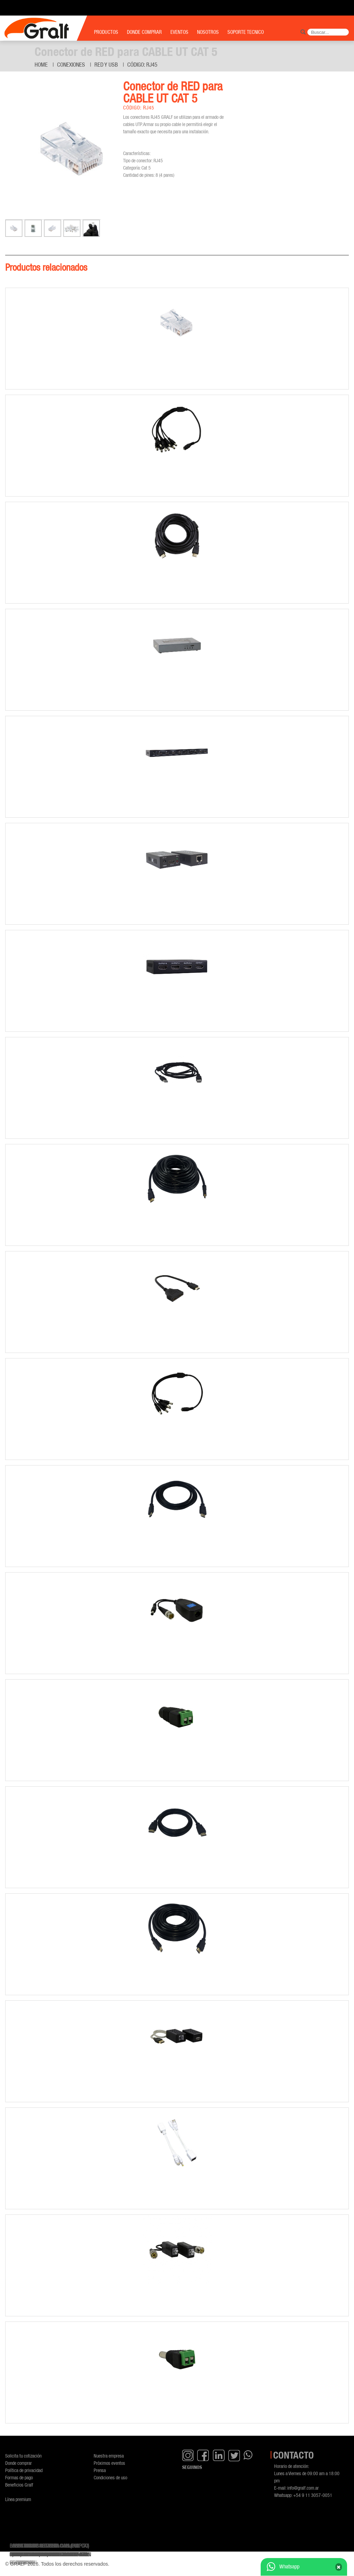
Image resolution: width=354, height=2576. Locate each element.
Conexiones (71, 64)
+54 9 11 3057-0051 (312, 2495)
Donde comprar (18, 2463)
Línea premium (18, 2499)
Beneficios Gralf (19, 2485)
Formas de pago (19, 2477)
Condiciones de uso (110, 2477)
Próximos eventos (109, 2463)
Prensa (100, 2470)
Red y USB (106, 64)
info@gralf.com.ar (303, 2488)
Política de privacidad (24, 2470)
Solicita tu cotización (23, 2456)
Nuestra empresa (109, 2456)
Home (41, 64)
